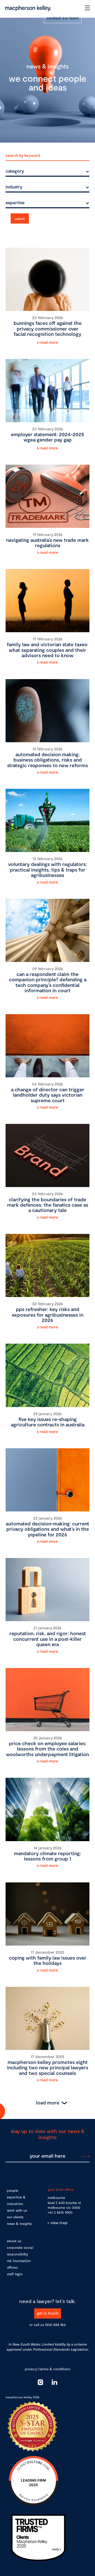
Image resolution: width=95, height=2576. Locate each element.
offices (12, 2267)
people (12, 2190)
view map (59, 2222)
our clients (15, 2217)
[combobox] (47, 171)
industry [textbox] (14, 186)
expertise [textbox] (15, 202)
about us (14, 2241)
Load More (47, 2102)
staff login (15, 2274)
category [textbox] (15, 171)
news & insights (19, 2223)
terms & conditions (54, 2369)
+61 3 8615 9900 (60, 2212)
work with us (17, 2210)
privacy (31, 2369)
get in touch (48, 2312)
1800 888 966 (55, 2324)
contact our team (63, 17)
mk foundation (19, 2260)
